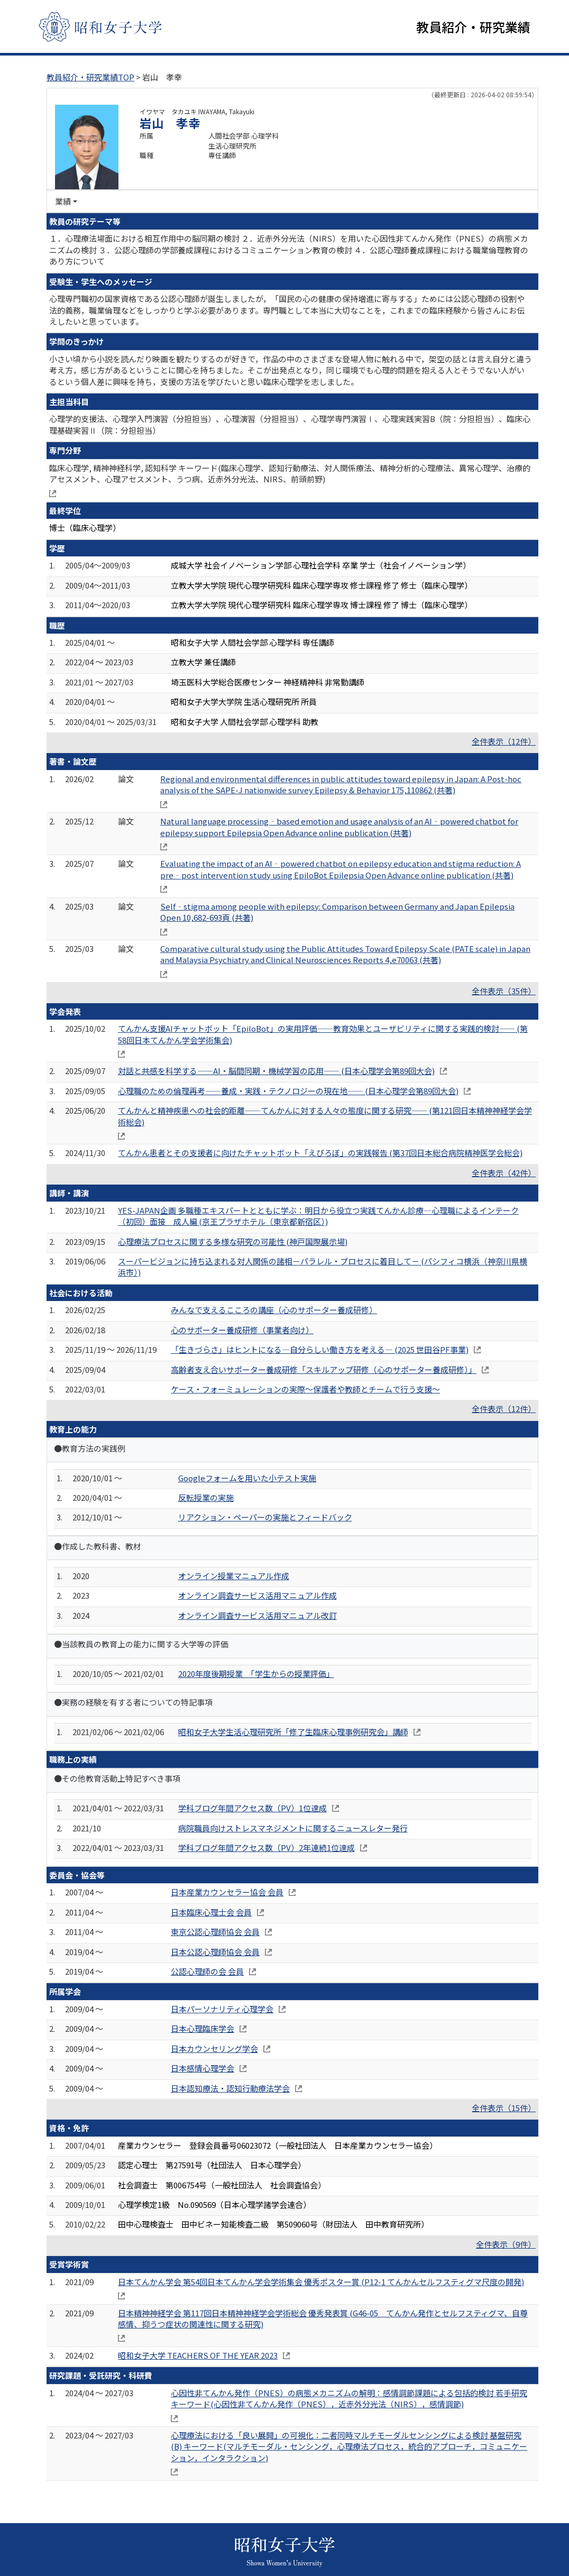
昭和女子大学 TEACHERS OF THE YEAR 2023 (198, 2355)
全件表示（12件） (504, 741)
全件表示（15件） (504, 2107)
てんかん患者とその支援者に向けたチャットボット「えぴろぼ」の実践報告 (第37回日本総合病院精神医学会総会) (320, 1152)
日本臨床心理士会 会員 (211, 1912)
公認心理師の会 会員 (207, 1971)
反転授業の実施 (206, 1497)
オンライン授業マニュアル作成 (233, 1575)
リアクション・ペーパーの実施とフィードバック (265, 1517)
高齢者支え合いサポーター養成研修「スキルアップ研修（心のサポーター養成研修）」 (323, 1369)
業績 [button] (63, 201)
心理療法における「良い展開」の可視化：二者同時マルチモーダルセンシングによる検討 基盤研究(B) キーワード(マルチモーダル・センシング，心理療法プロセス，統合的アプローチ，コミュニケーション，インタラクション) (349, 2446)
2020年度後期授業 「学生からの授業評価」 (256, 1673)
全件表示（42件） (504, 1172)
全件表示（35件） (504, 990)
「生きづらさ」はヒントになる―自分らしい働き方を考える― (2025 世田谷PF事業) (320, 1349)
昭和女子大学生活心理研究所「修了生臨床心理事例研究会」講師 (293, 1731)
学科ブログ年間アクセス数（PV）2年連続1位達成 (266, 1847)
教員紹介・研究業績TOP (90, 76)
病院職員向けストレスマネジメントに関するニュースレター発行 (293, 1828)
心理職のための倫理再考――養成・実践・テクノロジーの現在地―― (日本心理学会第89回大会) (288, 1090)
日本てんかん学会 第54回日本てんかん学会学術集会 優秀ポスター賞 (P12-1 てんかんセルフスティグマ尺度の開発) (321, 2281)
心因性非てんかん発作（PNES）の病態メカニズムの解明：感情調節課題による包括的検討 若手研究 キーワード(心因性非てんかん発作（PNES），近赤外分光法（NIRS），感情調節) (349, 2398)
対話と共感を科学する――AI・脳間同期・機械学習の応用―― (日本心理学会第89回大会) (276, 1070)
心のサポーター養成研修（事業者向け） (242, 1329)
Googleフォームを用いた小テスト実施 (247, 1477)
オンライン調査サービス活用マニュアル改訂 (257, 1615)
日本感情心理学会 (202, 2068)
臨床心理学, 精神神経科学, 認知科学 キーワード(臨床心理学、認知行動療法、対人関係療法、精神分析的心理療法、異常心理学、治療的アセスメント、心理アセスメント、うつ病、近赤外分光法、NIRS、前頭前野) (289, 473)
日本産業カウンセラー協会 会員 (227, 1891)
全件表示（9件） (506, 2244)
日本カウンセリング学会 (214, 2048)
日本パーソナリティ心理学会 (222, 2008)
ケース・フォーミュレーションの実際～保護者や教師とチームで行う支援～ (305, 1389)
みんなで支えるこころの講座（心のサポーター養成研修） (274, 1309)
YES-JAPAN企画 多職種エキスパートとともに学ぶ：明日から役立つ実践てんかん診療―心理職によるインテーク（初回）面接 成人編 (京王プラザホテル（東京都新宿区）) (318, 1216)
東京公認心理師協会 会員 (215, 1931)
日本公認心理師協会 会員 (215, 1951)
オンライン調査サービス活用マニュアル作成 (257, 1595)
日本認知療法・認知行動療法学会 (230, 2088)
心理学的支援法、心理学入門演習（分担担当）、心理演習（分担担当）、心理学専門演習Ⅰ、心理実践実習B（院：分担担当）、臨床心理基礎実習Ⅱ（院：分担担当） (289, 424)
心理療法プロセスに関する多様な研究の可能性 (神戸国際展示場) (232, 1241)
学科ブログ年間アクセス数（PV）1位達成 (252, 1807)
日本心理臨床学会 (202, 2028)
